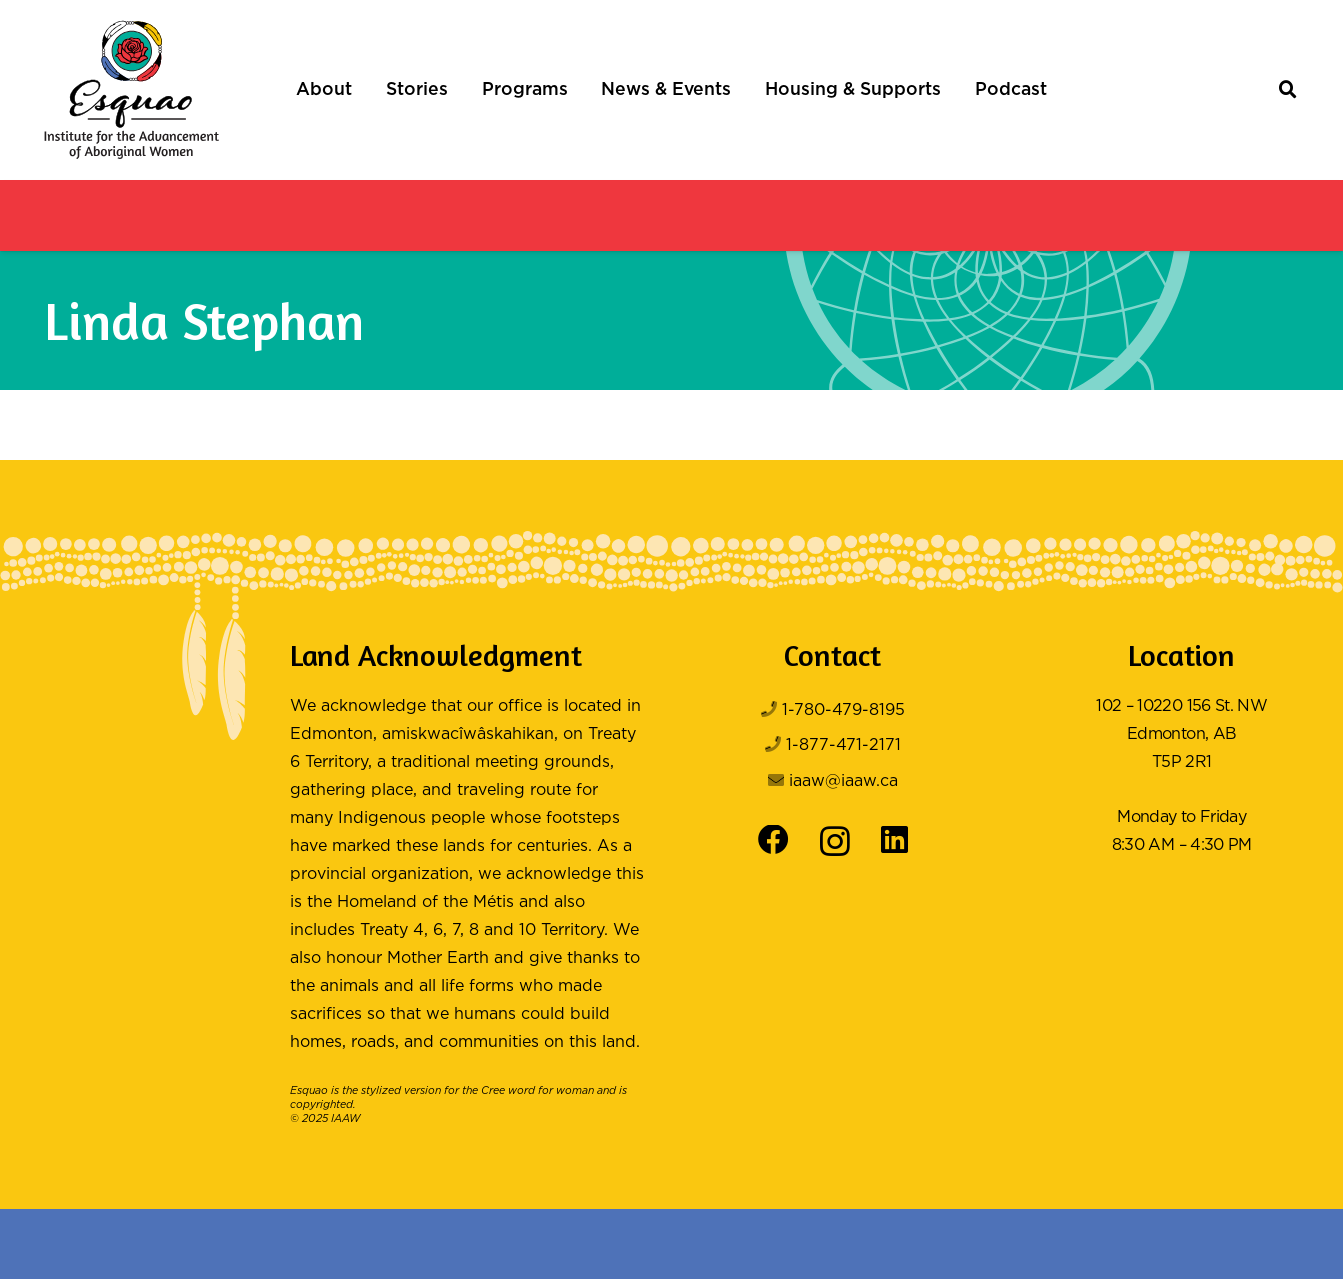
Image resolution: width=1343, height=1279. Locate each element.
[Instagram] (835, 842)
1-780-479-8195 (843, 710)
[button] (1288, 90)
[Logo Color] (131, 90)
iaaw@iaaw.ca (843, 781)
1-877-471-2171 (843, 745)
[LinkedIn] (894, 840)
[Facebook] (773, 840)
